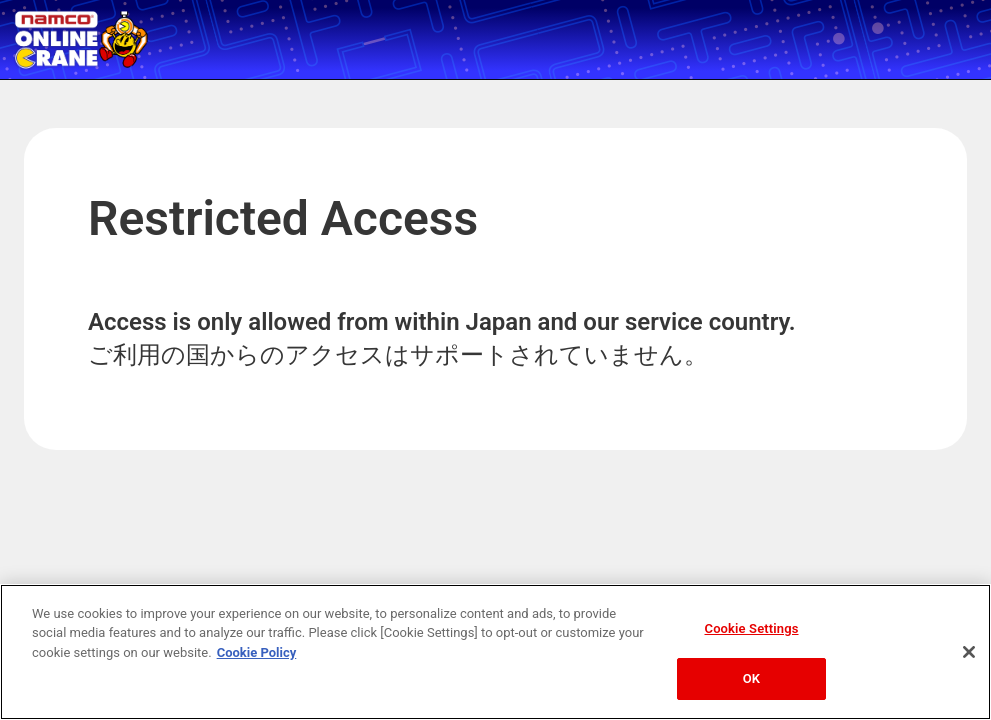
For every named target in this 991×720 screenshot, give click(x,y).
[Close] (969, 652)
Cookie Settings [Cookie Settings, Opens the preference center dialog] (752, 628)
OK (751, 678)
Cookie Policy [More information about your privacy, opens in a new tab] (257, 652)
